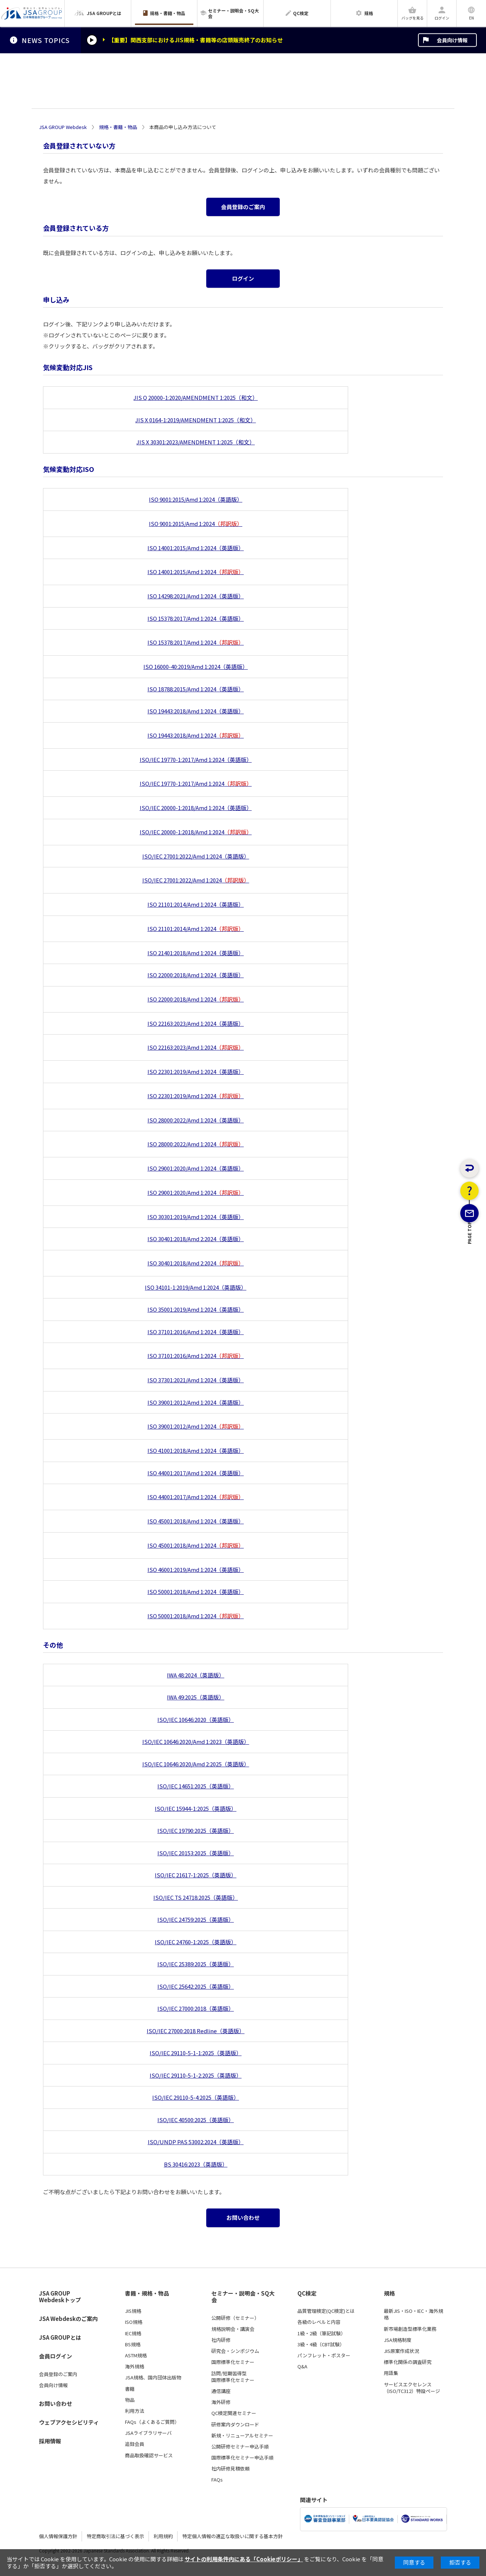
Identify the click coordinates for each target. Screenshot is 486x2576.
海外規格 (134, 2366)
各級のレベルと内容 (318, 2322)
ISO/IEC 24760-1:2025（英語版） (195, 1942)
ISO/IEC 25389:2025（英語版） (195, 1964)
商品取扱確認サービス (149, 2455)
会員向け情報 (452, 40)
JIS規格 (133, 2311)
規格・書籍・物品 (118, 127)
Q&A (302, 2366)
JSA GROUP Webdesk (63, 127)
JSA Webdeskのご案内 (68, 2318)
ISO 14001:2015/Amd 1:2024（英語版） (195, 548)
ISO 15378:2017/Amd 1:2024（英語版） (195, 618)
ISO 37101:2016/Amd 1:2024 (195, 1355)
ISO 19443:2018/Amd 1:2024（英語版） (195, 711)
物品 (130, 2400)
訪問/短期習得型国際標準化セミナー (232, 2376)
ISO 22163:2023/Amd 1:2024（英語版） (195, 1023)
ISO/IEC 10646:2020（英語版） (195, 1719)
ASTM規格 (136, 2355)
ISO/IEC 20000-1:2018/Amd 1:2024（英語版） (196, 808)
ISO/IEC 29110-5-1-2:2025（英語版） (196, 2075)
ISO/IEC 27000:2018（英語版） (195, 2008)
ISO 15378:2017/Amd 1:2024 (195, 642)
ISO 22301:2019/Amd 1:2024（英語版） (195, 1071)
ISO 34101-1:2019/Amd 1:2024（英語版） (195, 1287)
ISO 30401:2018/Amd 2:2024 (195, 1263)
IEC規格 (133, 2333)
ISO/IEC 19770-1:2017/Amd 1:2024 (196, 783)
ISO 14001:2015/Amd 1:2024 (195, 572)
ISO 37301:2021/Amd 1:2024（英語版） (195, 1380)
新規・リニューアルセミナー (242, 2435)
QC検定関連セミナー (233, 2413)
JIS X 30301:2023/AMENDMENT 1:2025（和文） (195, 442)
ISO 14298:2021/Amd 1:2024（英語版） (195, 596)
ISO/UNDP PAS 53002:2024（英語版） (196, 2142)
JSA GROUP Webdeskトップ (60, 2297)
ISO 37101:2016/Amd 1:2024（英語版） (195, 1332)
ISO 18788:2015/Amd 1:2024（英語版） (195, 689)
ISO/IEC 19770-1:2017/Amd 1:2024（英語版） (196, 759)
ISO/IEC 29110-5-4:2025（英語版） (195, 2097)
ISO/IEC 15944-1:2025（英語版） (195, 1808)
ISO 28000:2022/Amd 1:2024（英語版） (195, 1120)
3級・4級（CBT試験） (320, 2344)
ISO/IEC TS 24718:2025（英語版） (195, 1897)
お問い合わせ (243, 2217)
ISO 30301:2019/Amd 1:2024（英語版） (195, 1217)
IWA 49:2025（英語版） (195, 1697)
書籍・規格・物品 (147, 2293)
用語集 (391, 2373)
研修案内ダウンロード (235, 2424)
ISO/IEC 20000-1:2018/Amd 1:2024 (196, 832)
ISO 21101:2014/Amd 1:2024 (195, 928)
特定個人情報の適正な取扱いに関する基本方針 (232, 2536)
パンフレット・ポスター (323, 2355)
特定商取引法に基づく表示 (115, 2536)
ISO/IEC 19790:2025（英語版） (195, 1830)
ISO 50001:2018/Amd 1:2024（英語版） (195, 1591)
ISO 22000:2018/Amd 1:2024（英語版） (195, 975)
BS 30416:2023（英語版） (196, 2164)
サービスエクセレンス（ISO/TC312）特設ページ (412, 2387)
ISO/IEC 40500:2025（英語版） (195, 2120)
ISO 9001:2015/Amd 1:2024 (195, 523)
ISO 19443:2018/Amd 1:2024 (195, 735)
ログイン (243, 278)
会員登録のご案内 (243, 207)
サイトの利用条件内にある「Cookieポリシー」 (244, 2559)
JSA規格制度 (397, 2340)
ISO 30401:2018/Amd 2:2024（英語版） (195, 1239)
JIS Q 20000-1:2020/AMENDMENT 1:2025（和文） (195, 397)
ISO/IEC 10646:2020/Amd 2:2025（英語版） (195, 1764)
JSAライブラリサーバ (148, 2433)
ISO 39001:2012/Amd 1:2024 (195, 1426)
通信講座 (221, 2391)
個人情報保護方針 (58, 2536)
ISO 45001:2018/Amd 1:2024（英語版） (195, 1521)
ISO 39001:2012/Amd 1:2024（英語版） (195, 1402)
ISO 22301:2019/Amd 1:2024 (195, 1096)
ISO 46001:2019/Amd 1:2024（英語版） (195, 1569)
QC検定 (307, 2293)
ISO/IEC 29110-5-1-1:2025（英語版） (196, 2053)
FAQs (217, 2479)
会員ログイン (55, 2356)
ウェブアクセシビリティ (69, 2422)
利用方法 (134, 2411)
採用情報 (50, 2441)
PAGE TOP (469, 1269)
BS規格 (132, 2344)
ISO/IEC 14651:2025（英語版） (195, 1786)
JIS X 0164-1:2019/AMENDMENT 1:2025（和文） (195, 420)
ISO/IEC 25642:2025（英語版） (195, 1986)
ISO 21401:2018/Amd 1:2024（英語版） (195, 953)
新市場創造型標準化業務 (410, 2329)
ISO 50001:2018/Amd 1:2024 (195, 1616)
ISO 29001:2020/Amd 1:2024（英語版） (195, 1168)
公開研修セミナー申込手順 (240, 2446)
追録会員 (134, 2444)
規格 (389, 2293)
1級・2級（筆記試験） (321, 2333)
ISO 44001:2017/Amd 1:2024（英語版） (195, 1473)
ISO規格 (133, 2322)
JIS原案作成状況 (401, 2351)
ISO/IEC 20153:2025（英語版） (195, 1853)
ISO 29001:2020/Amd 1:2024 (195, 1192)
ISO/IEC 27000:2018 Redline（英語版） (195, 2031)
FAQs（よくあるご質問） (152, 2422)
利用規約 (163, 2536)
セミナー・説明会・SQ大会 (243, 2297)
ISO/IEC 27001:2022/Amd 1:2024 (195, 880)
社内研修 (221, 2340)
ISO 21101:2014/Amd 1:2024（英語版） (195, 904)
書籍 (130, 2389)
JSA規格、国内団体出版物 (153, 2377)
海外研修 (221, 2402)
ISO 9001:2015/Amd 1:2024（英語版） (195, 499)
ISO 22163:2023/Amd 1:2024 (195, 1047)
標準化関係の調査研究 (408, 2362)
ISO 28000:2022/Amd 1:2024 (195, 1144)
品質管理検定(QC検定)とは (326, 2311)
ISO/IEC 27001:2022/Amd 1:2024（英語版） (195, 856)
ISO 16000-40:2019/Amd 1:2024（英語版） (195, 666)
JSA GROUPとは (60, 2337)
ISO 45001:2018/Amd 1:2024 (195, 1545)
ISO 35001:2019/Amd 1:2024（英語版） (195, 1309)
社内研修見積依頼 (230, 2468)
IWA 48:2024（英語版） (195, 1675)
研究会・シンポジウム (235, 2351)
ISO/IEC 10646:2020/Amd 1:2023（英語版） (195, 1741)
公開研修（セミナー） (235, 2318)
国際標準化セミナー (232, 2362)
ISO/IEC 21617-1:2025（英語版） (195, 1875)
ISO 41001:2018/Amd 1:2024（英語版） (195, 1450)
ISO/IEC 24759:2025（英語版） (195, 1919)
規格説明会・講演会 (232, 2329)
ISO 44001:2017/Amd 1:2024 (195, 1497)
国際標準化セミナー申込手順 (242, 2457)
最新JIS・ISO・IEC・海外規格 (413, 2314)
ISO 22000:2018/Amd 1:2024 (195, 999)
